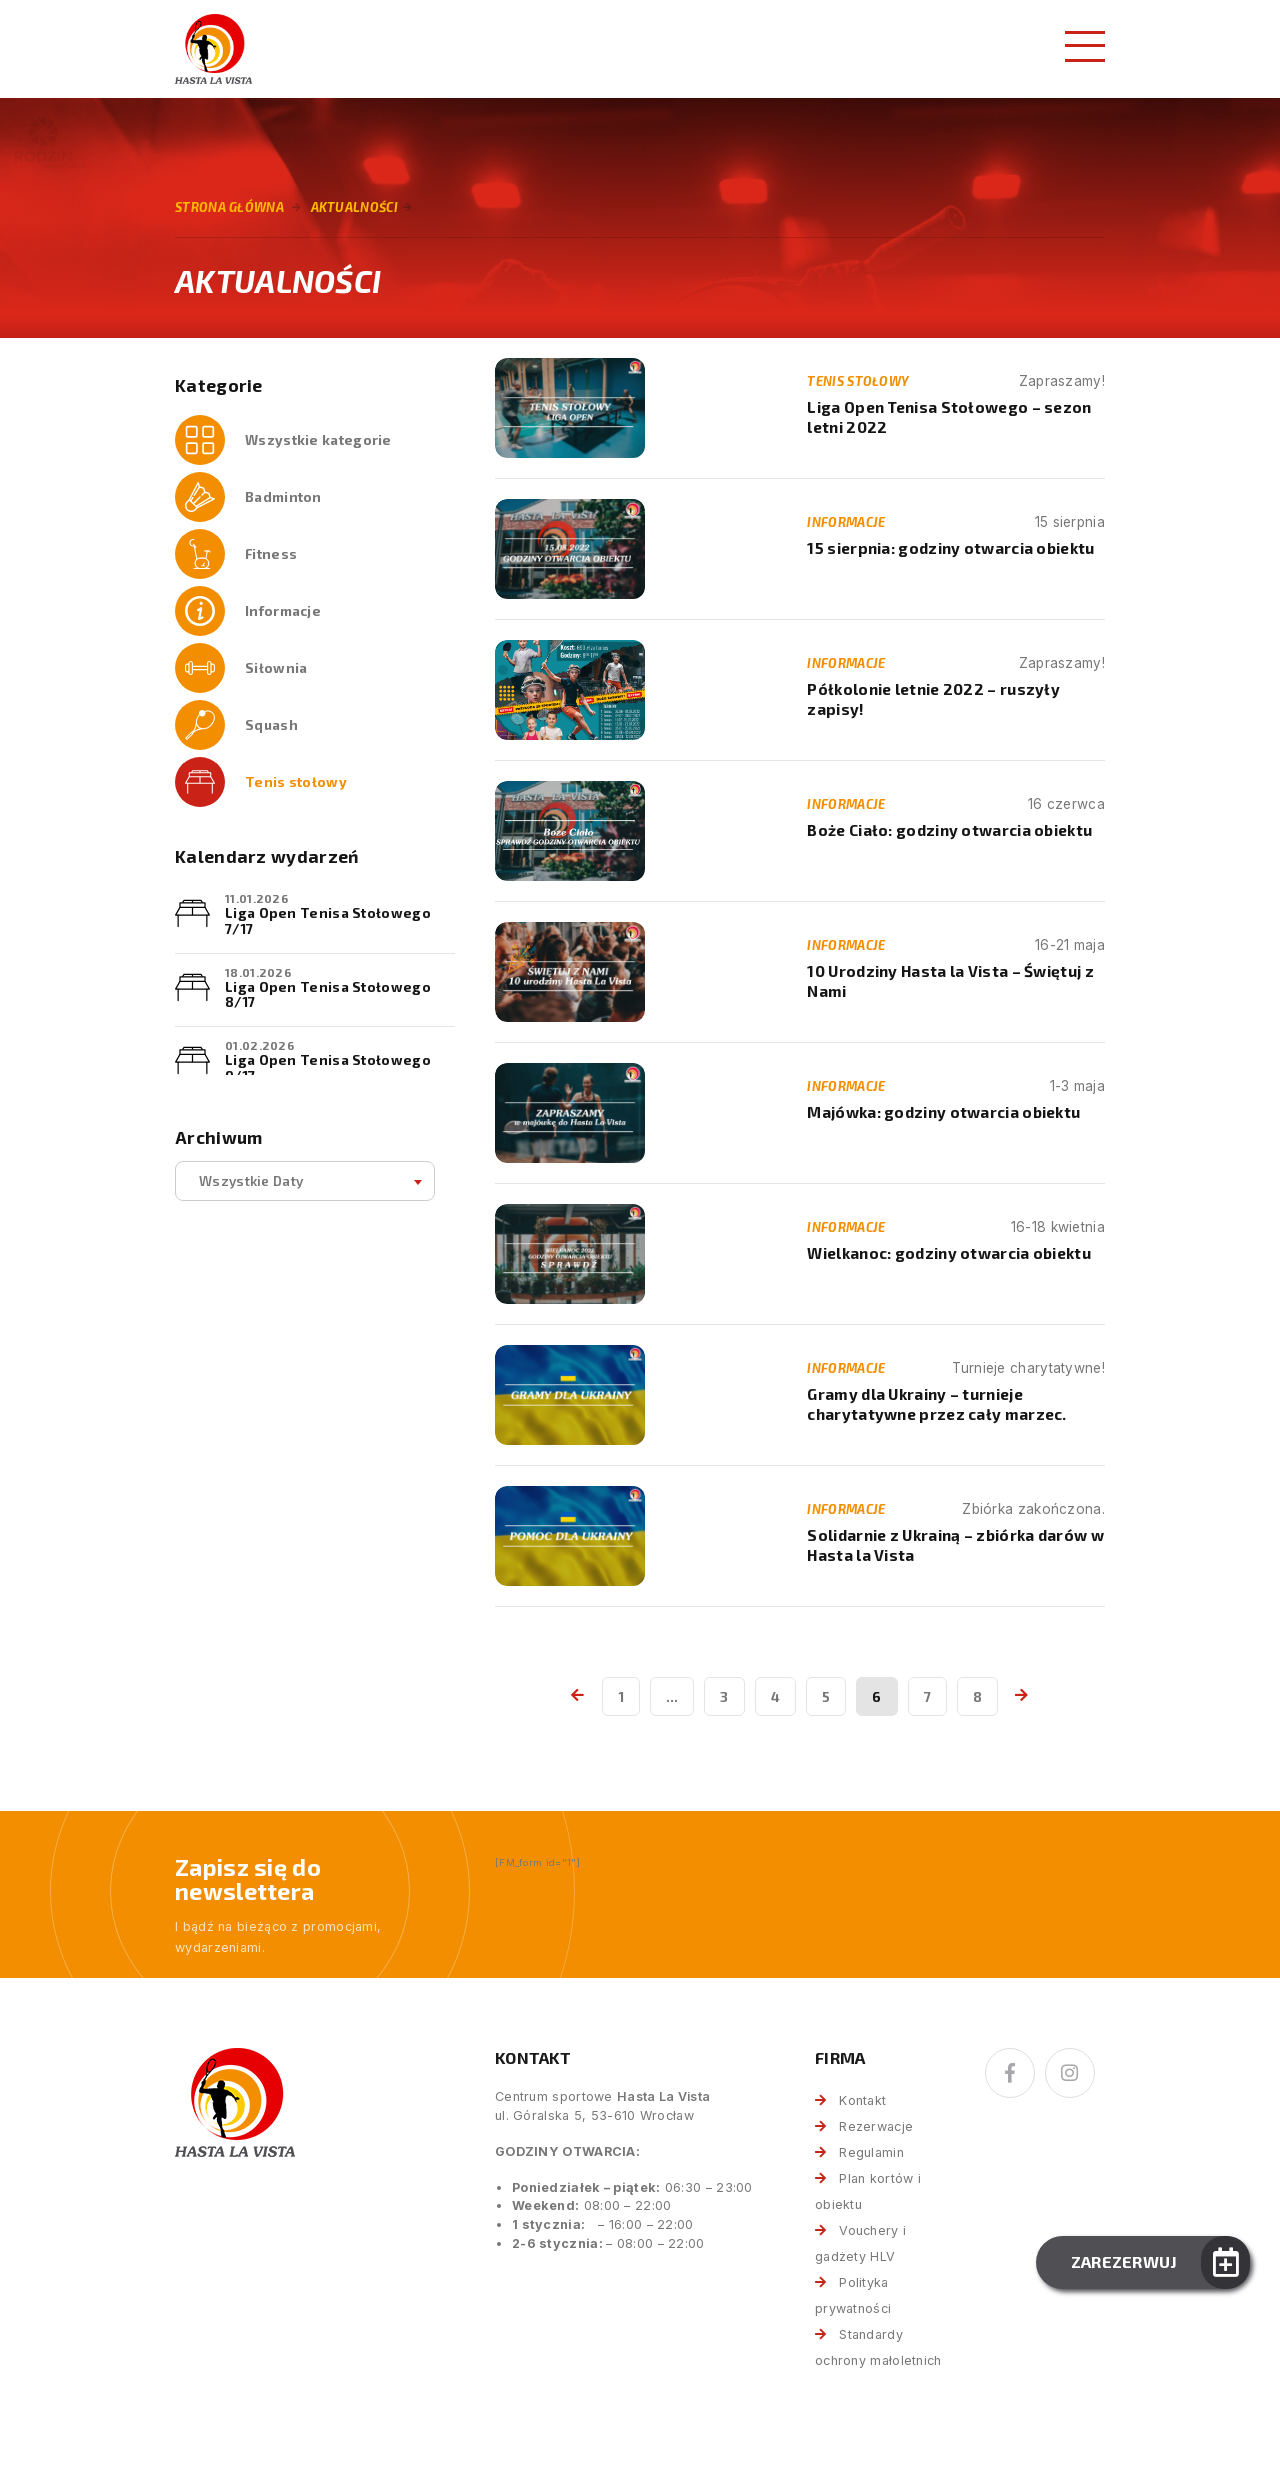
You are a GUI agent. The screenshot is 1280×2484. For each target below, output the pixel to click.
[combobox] (305, 1181)
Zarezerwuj (1124, 2261)
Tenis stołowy (296, 781)
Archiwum (218, 1137)
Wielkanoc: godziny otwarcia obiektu (949, 1253)
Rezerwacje (876, 2126)
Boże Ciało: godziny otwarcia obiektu (949, 830)
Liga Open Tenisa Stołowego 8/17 (328, 994)
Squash (271, 724)
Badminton (283, 496)
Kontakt (862, 2100)
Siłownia (276, 667)
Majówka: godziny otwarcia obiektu (943, 1112)
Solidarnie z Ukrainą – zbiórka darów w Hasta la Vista (955, 1544)
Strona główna (229, 207)
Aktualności (354, 207)
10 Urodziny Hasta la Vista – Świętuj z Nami (950, 980)
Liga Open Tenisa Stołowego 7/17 (328, 920)
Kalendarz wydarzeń (266, 856)
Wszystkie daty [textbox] (251, 1180)
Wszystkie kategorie (318, 439)
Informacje (283, 610)
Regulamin (871, 2152)
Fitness (271, 553)
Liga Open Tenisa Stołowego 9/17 (328, 1067)
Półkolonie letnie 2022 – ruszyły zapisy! (933, 698)
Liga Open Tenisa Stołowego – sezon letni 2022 (949, 416)
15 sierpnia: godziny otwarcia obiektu (950, 548)
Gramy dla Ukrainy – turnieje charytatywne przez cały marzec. (936, 1403)
